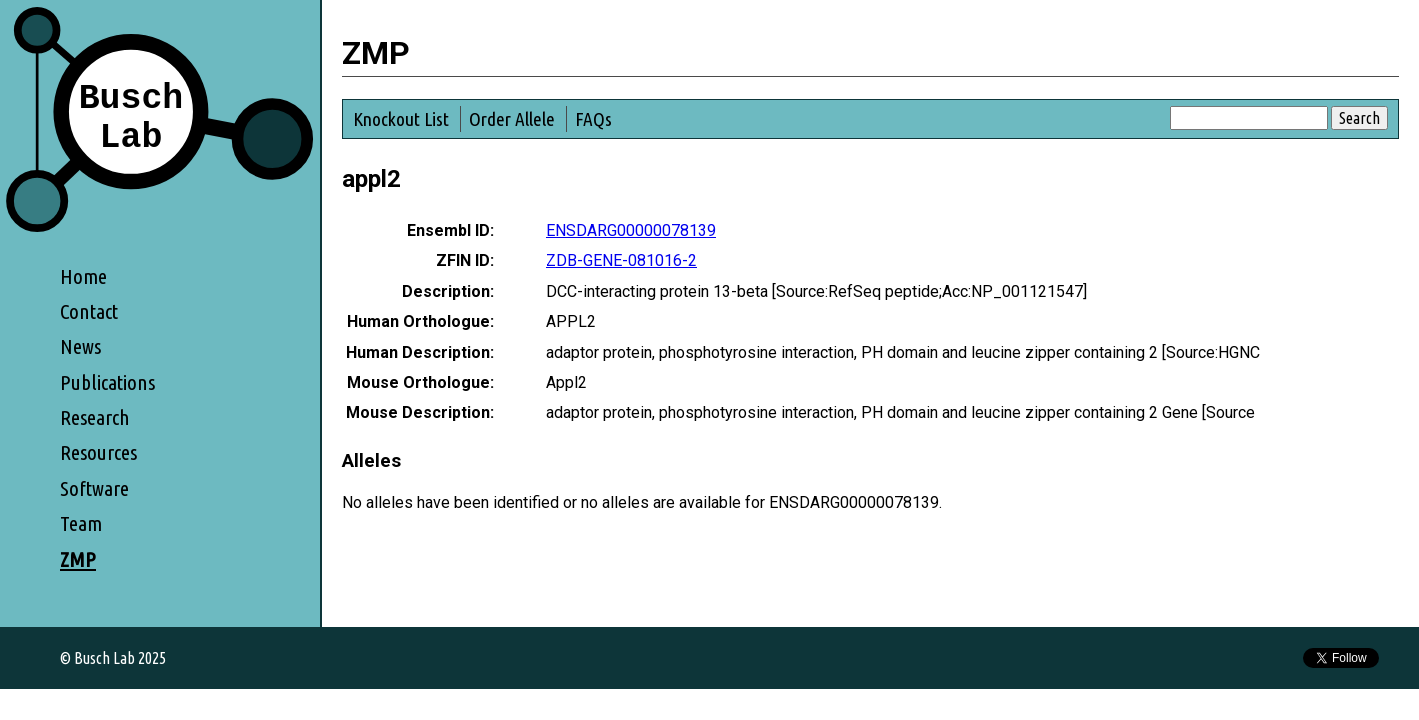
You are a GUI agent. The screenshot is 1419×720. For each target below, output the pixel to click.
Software (94, 488)
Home (83, 276)
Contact (89, 311)
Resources (98, 452)
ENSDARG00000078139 (631, 230)
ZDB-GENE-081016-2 (621, 260)
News (80, 346)
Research (95, 417)
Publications (107, 382)
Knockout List (401, 119)
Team (81, 523)
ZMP (78, 559)
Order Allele (512, 119)
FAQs (593, 119)
